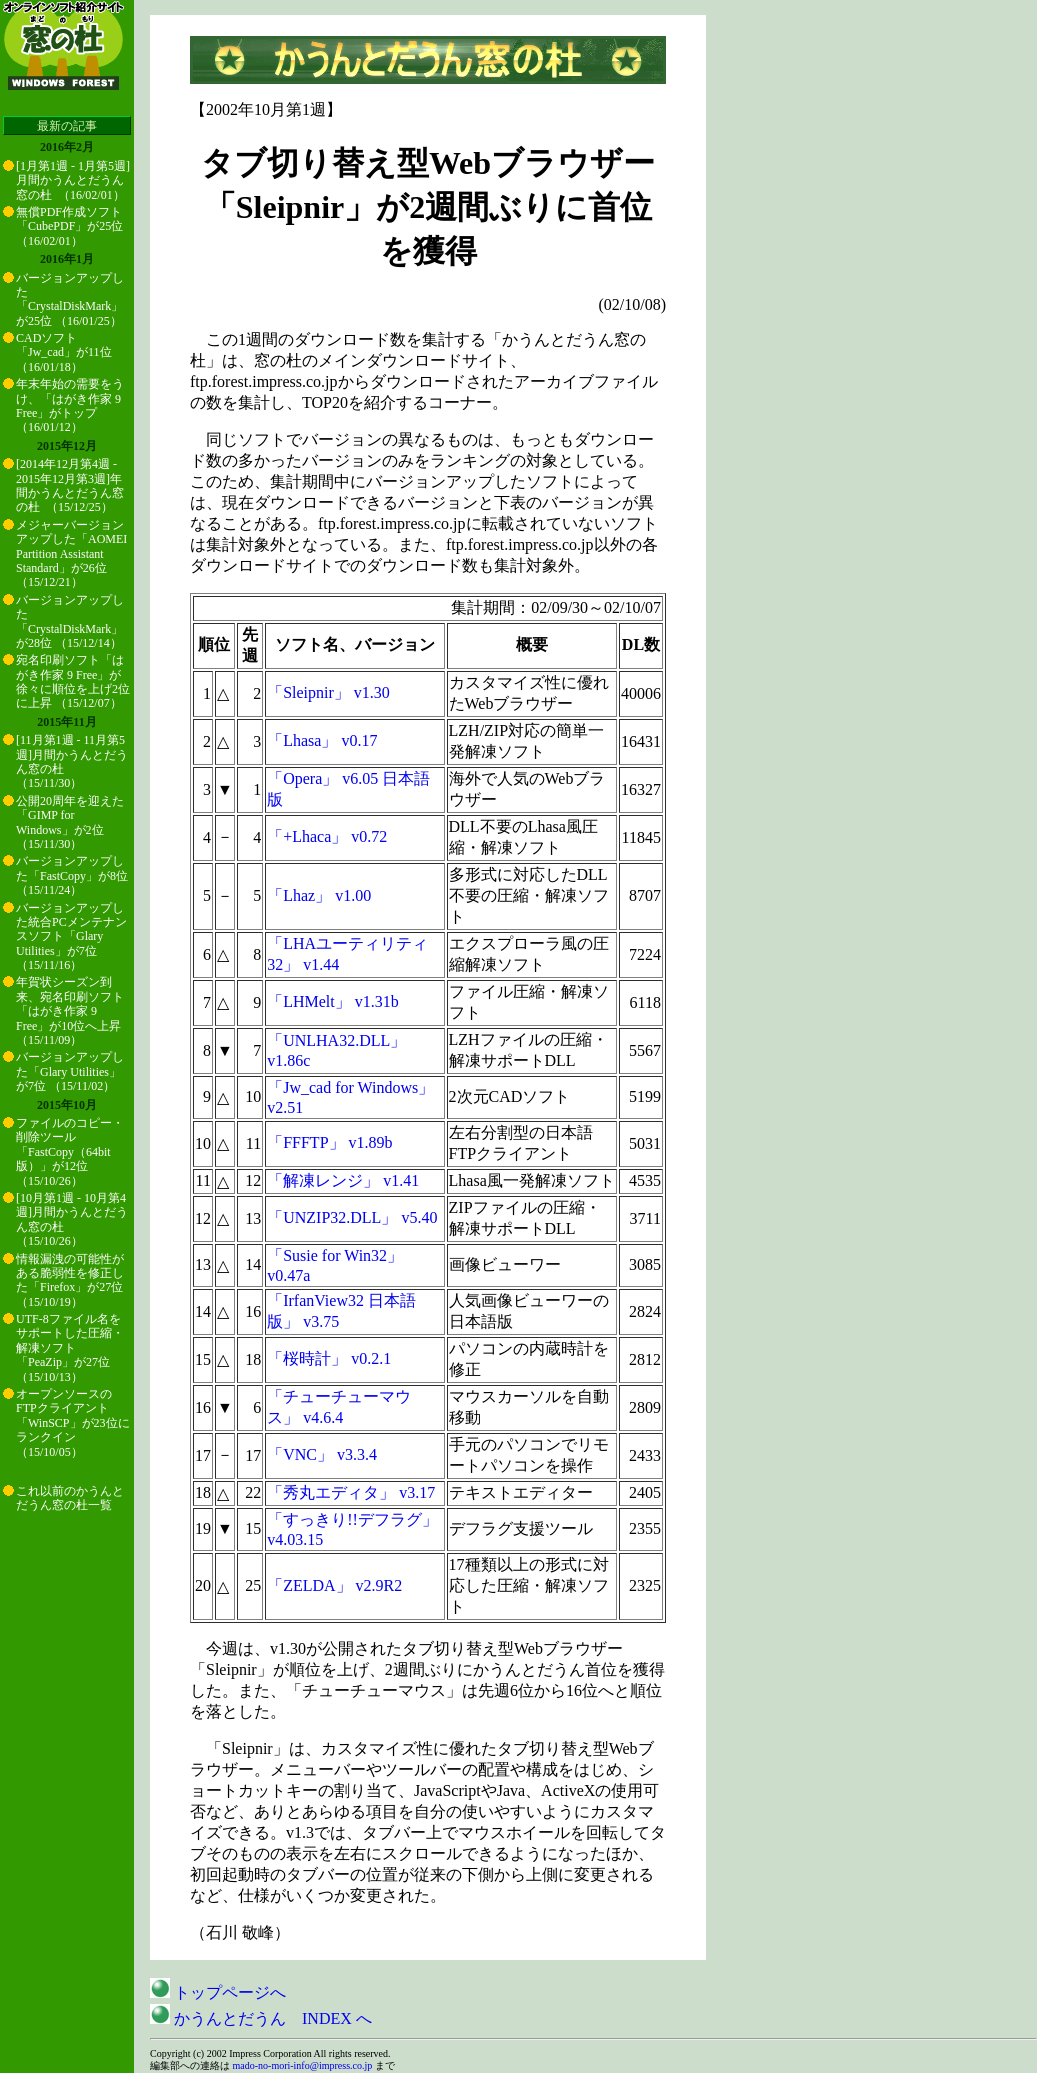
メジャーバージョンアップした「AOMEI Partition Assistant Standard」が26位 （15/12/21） (71, 554)
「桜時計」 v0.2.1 (329, 1358)
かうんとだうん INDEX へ (261, 2018)
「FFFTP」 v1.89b (329, 1142)
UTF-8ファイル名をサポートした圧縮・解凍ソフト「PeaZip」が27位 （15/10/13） (70, 1348)
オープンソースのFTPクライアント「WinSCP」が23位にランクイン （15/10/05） (73, 1423)
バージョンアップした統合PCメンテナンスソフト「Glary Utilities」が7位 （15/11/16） (71, 937)
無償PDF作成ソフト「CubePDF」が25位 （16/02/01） (69, 226)
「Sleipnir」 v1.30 (328, 692)
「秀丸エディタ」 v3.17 (351, 1492)
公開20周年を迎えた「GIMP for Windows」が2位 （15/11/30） (70, 822)
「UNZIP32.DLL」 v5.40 (352, 1217)
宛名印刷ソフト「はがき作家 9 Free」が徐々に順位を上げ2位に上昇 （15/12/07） (73, 681)
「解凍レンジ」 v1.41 (343, 1180)
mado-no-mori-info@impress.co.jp (303, 2065)
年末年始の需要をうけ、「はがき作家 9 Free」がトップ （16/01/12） (70, 405)
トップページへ (218, 1992)
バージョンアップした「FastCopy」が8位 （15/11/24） (72, 875)
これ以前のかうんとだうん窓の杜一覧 (70, 1498)
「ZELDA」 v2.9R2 (334, 1585)
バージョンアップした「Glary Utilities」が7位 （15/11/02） (70, 1071)
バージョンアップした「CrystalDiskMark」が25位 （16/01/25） (70, 299)
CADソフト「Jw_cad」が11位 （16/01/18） (64, 352)
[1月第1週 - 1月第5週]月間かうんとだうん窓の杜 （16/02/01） (73, 180)
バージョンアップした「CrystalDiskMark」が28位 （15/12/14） (70, 621)
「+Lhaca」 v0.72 (327, 836)
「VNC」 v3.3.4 (322, 1454)
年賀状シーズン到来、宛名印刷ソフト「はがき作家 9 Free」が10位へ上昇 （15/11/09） (70, 1011)
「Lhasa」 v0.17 (322, 740)
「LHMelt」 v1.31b (333, 1001)
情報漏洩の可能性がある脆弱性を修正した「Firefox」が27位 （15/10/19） (70, 1280)
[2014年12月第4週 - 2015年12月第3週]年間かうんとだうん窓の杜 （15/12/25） (70, 485)
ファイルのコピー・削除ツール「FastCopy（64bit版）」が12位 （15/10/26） (70, 1152)
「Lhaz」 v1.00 (319, 895)
